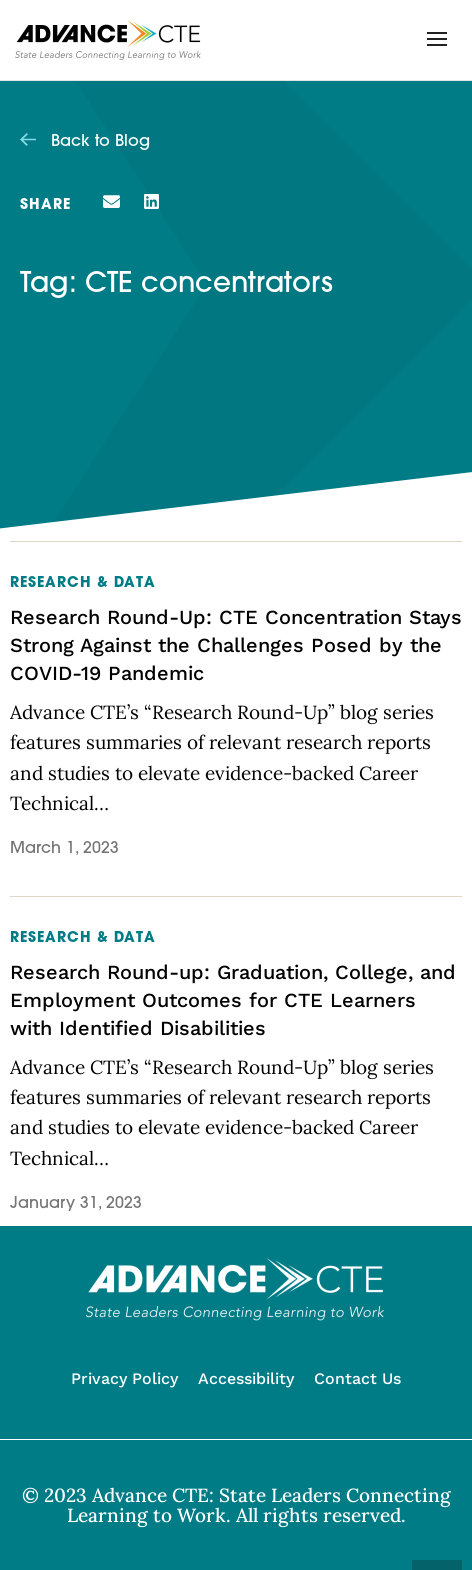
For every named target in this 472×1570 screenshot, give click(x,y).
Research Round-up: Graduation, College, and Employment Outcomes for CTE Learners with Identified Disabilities (233, 1000)
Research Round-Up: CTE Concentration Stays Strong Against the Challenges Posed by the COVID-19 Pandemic (236, 645)
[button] (437, 39)
